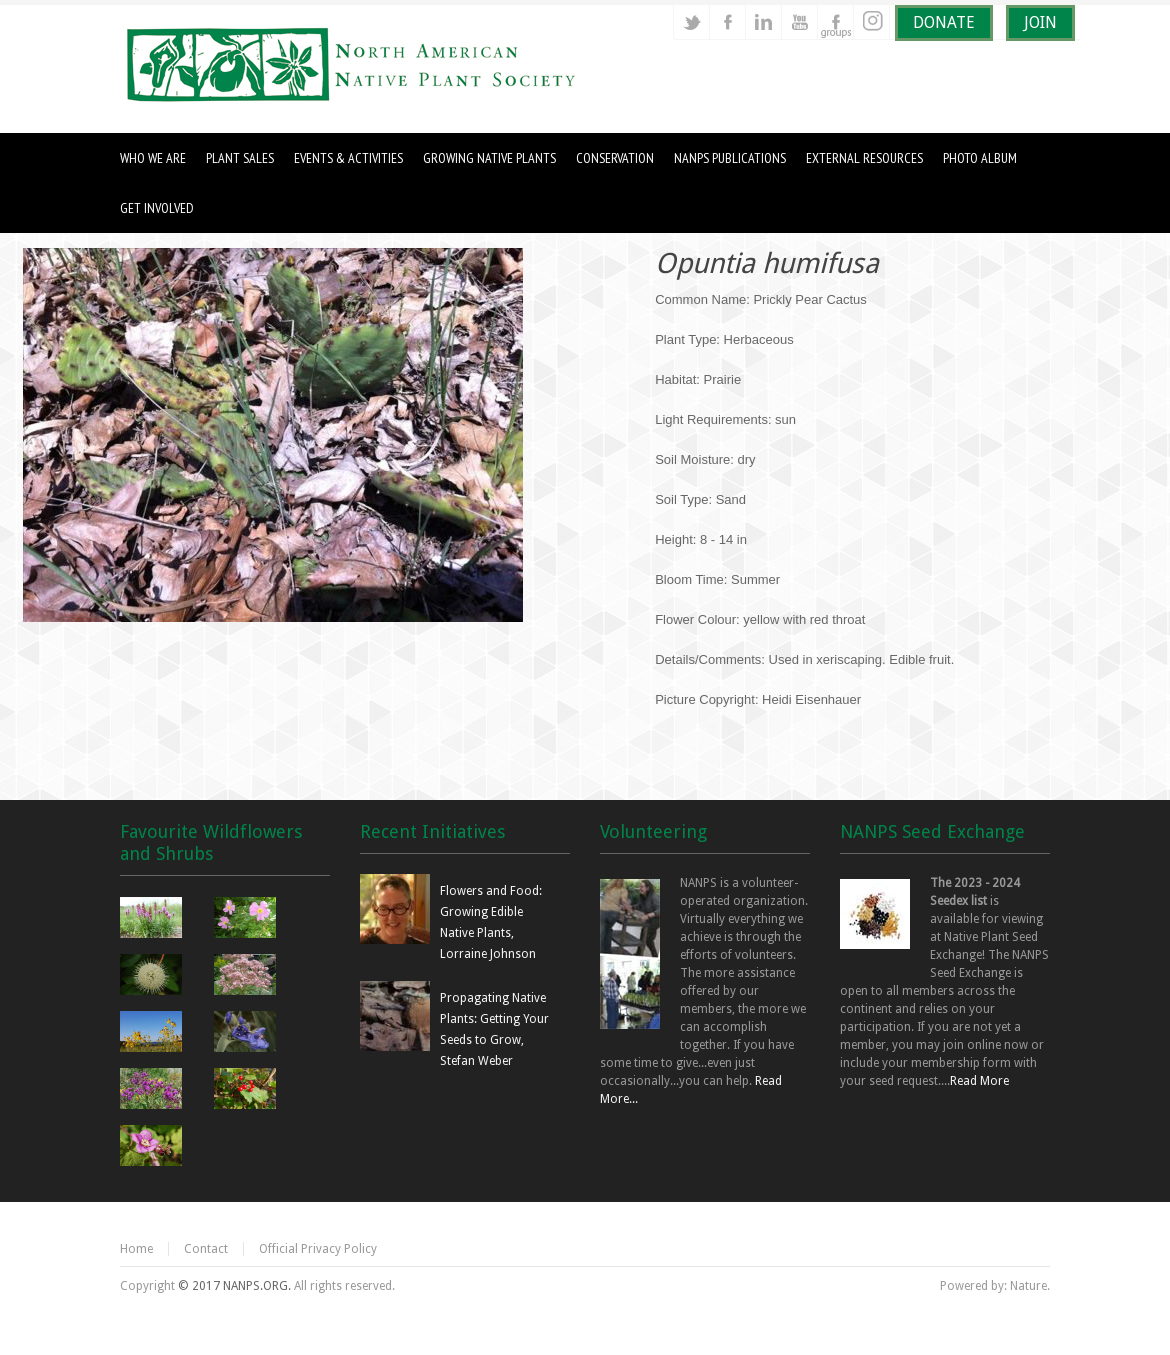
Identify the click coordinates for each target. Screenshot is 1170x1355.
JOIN (1040, 22)
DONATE (944, 22)
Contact (206, 1249)
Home (136, 1249)
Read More (979, 1081)
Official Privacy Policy (318, 1249)
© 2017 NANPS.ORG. (234, 1286)
